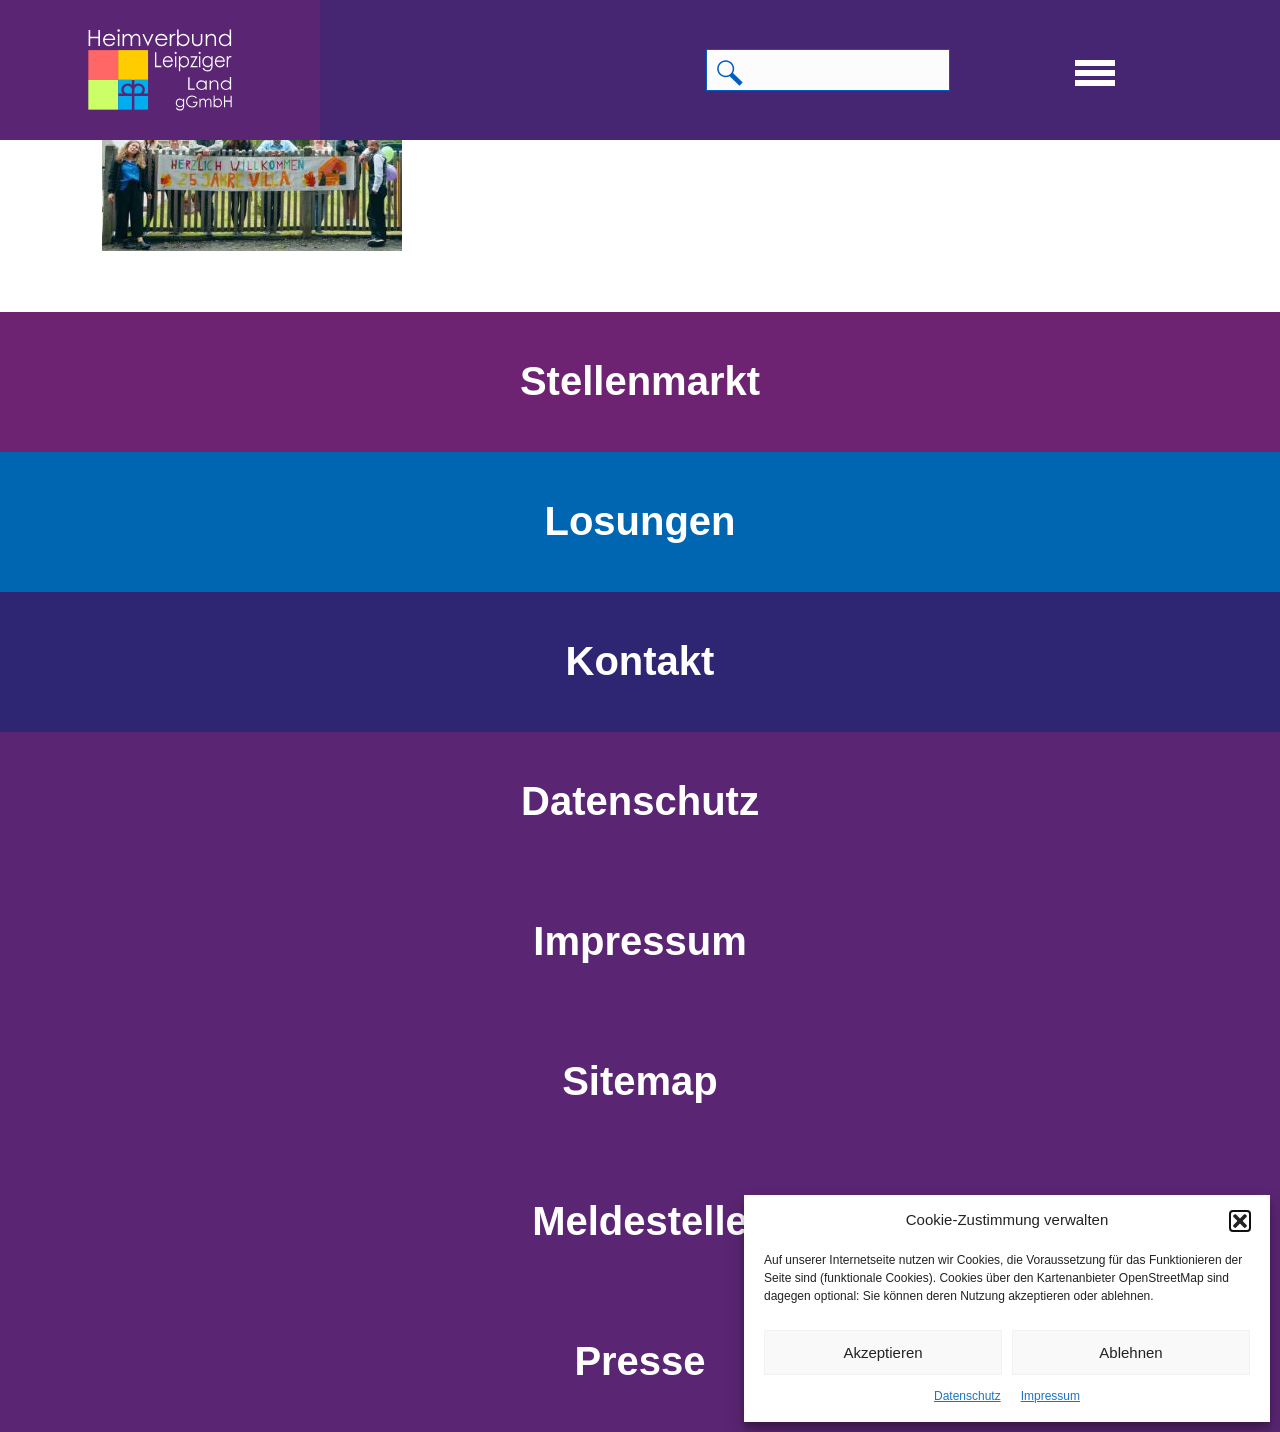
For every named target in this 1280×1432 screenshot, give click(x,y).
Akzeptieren (882, 1352)
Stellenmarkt (640, 381)
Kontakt (640, 661)
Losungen (639, 521)
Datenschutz (967, 1396)
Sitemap (640, 1081)
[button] (1240, 1221)
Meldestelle (640, 1221)
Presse (639, 1361)
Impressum (1050, 1396)
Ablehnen (1130, 1352)
